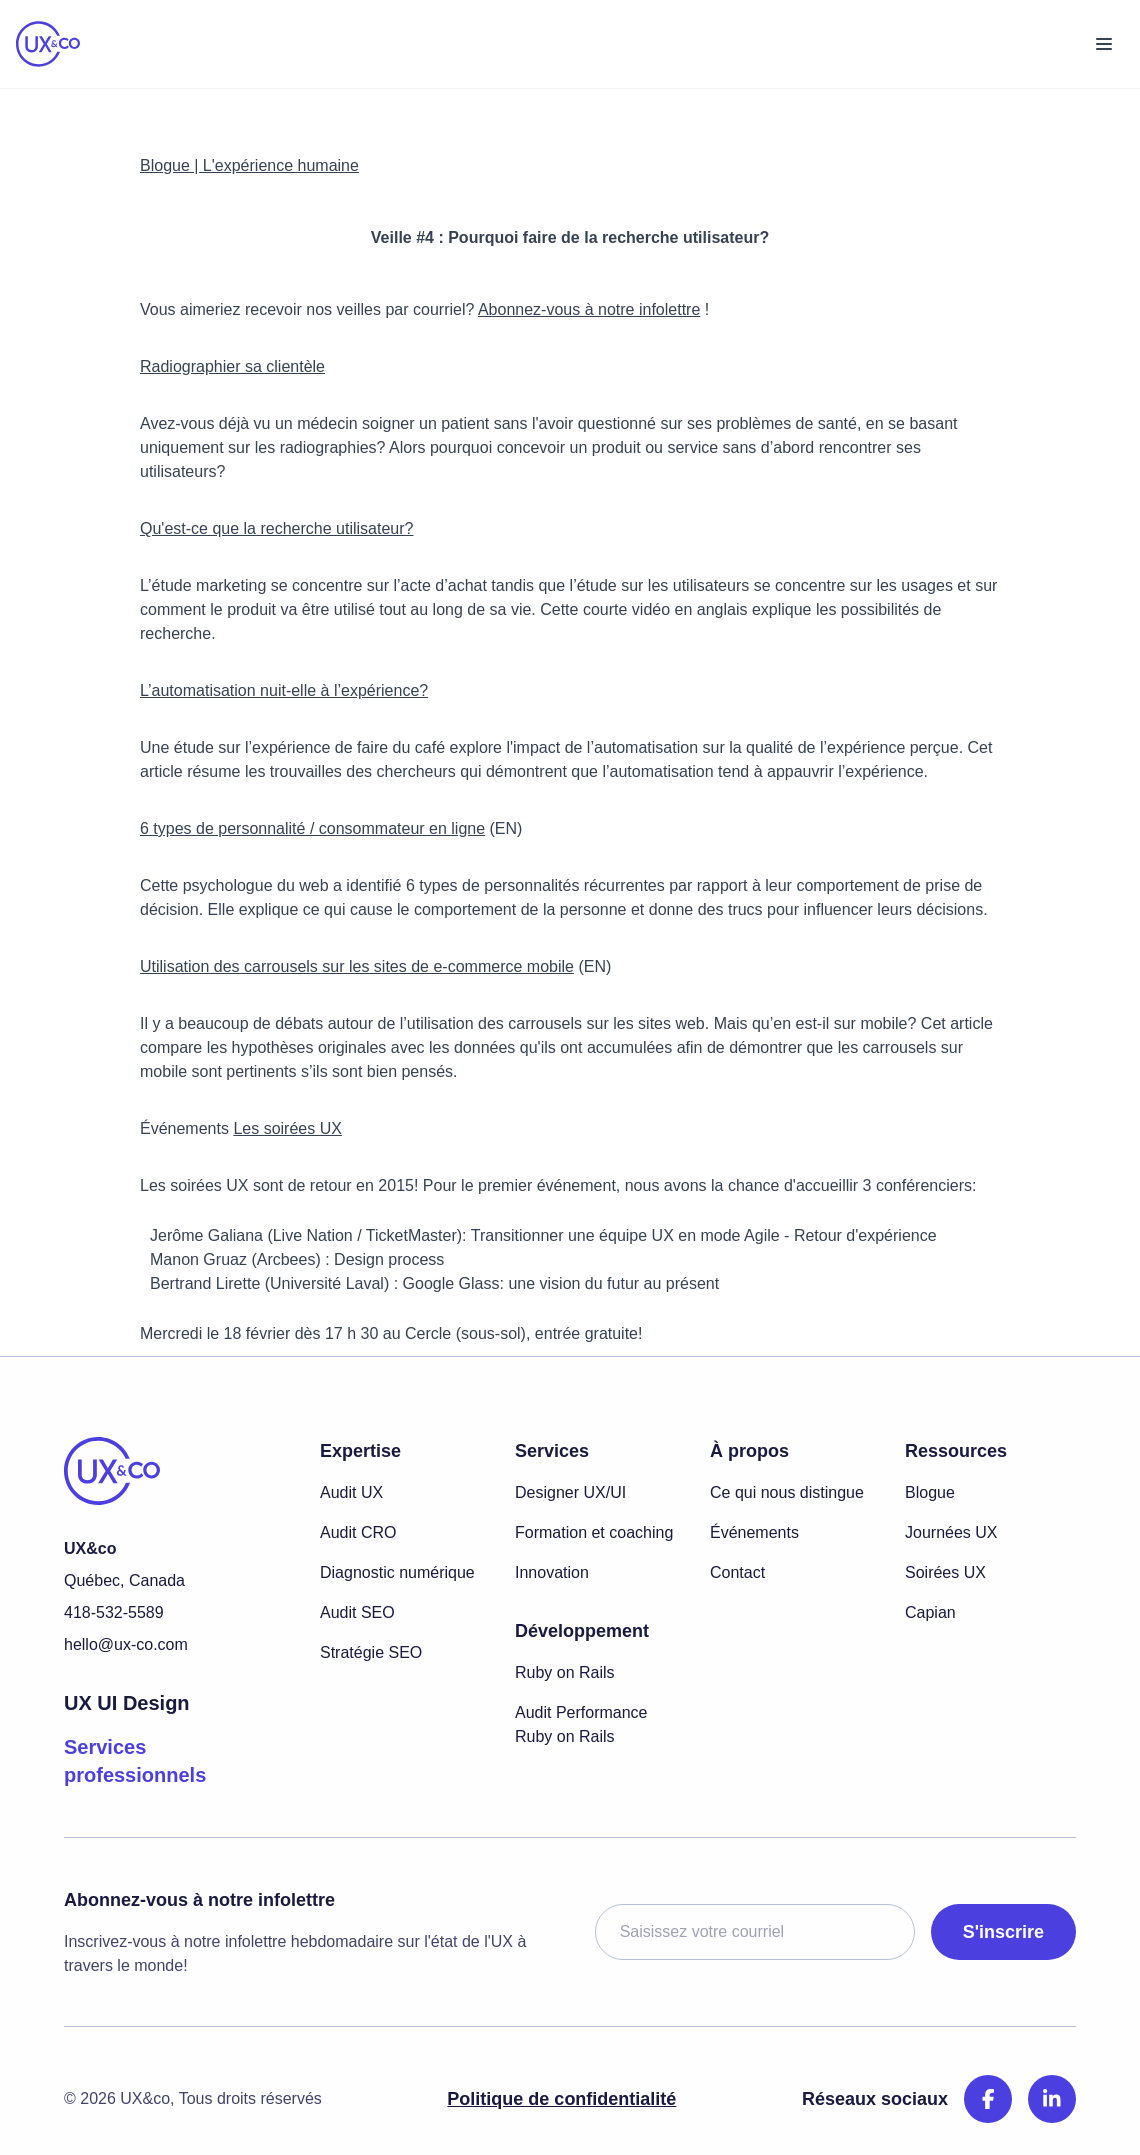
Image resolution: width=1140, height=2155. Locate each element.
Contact (737, 1572)
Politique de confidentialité (561, 2099)
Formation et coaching (594, 1532)
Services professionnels (135, 1761)
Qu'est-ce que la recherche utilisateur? (276, 528)
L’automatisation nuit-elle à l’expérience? (284, 690)
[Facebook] (988, 2099)
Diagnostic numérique (397, 1572)
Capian (930, 1612)
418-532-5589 (114, 1612)
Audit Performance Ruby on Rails (581, 1724)
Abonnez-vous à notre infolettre (589, 309)
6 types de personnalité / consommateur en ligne (312, 828)
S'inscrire (1003, 1932)
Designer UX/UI (570, 1492)
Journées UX (951, 1532)
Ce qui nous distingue (787, 1492)
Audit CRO (358, 1532)
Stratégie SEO (371, 1652)
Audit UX (351, 1492)
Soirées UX (945, 1572)
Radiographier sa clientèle (232, 366)
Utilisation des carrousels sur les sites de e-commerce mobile (357, 966)
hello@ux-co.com (126, 1644)
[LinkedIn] (1052, 2099)
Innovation (552, 1572)
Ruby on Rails (565, 1672)
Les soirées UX (287, 1128)
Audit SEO (357, 1612)
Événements (754, 1532)
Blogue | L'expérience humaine (249, 165)
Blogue (930, 1492)
